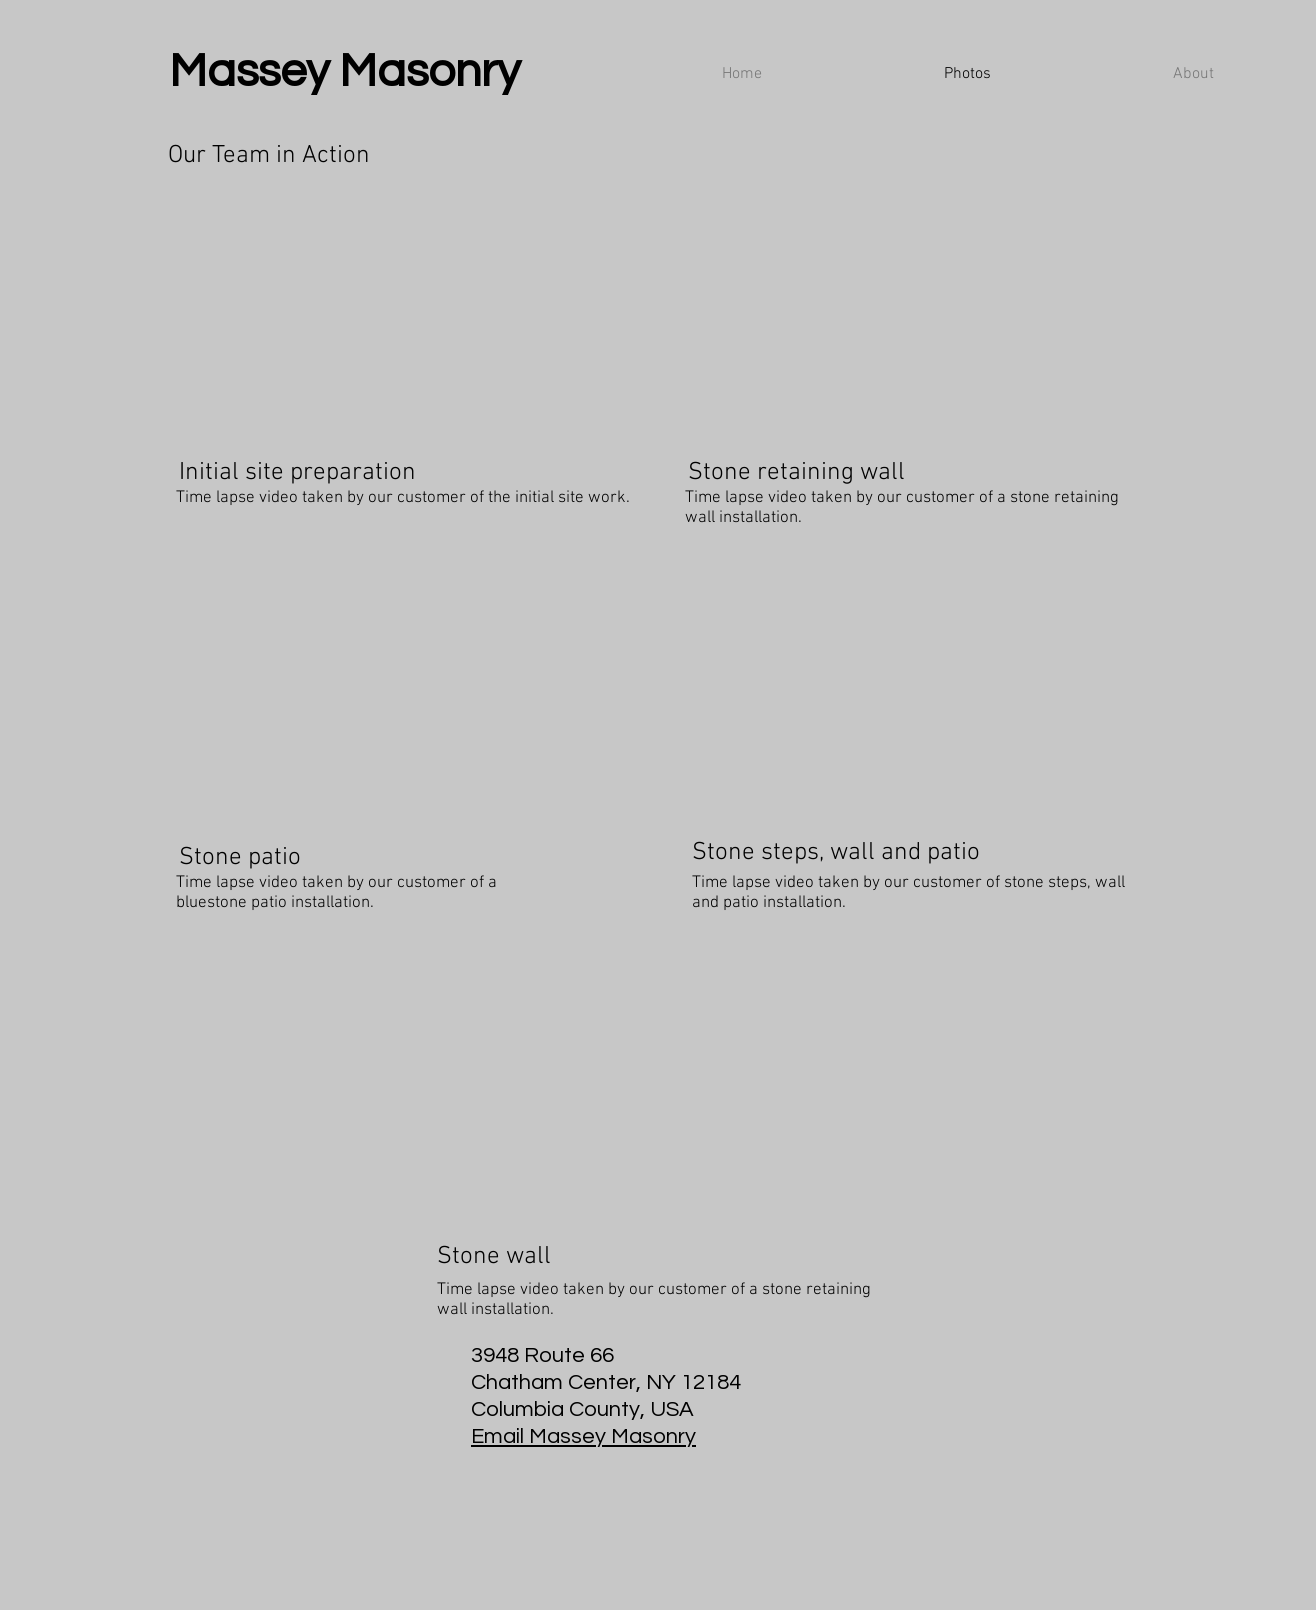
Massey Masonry (344, 71)
